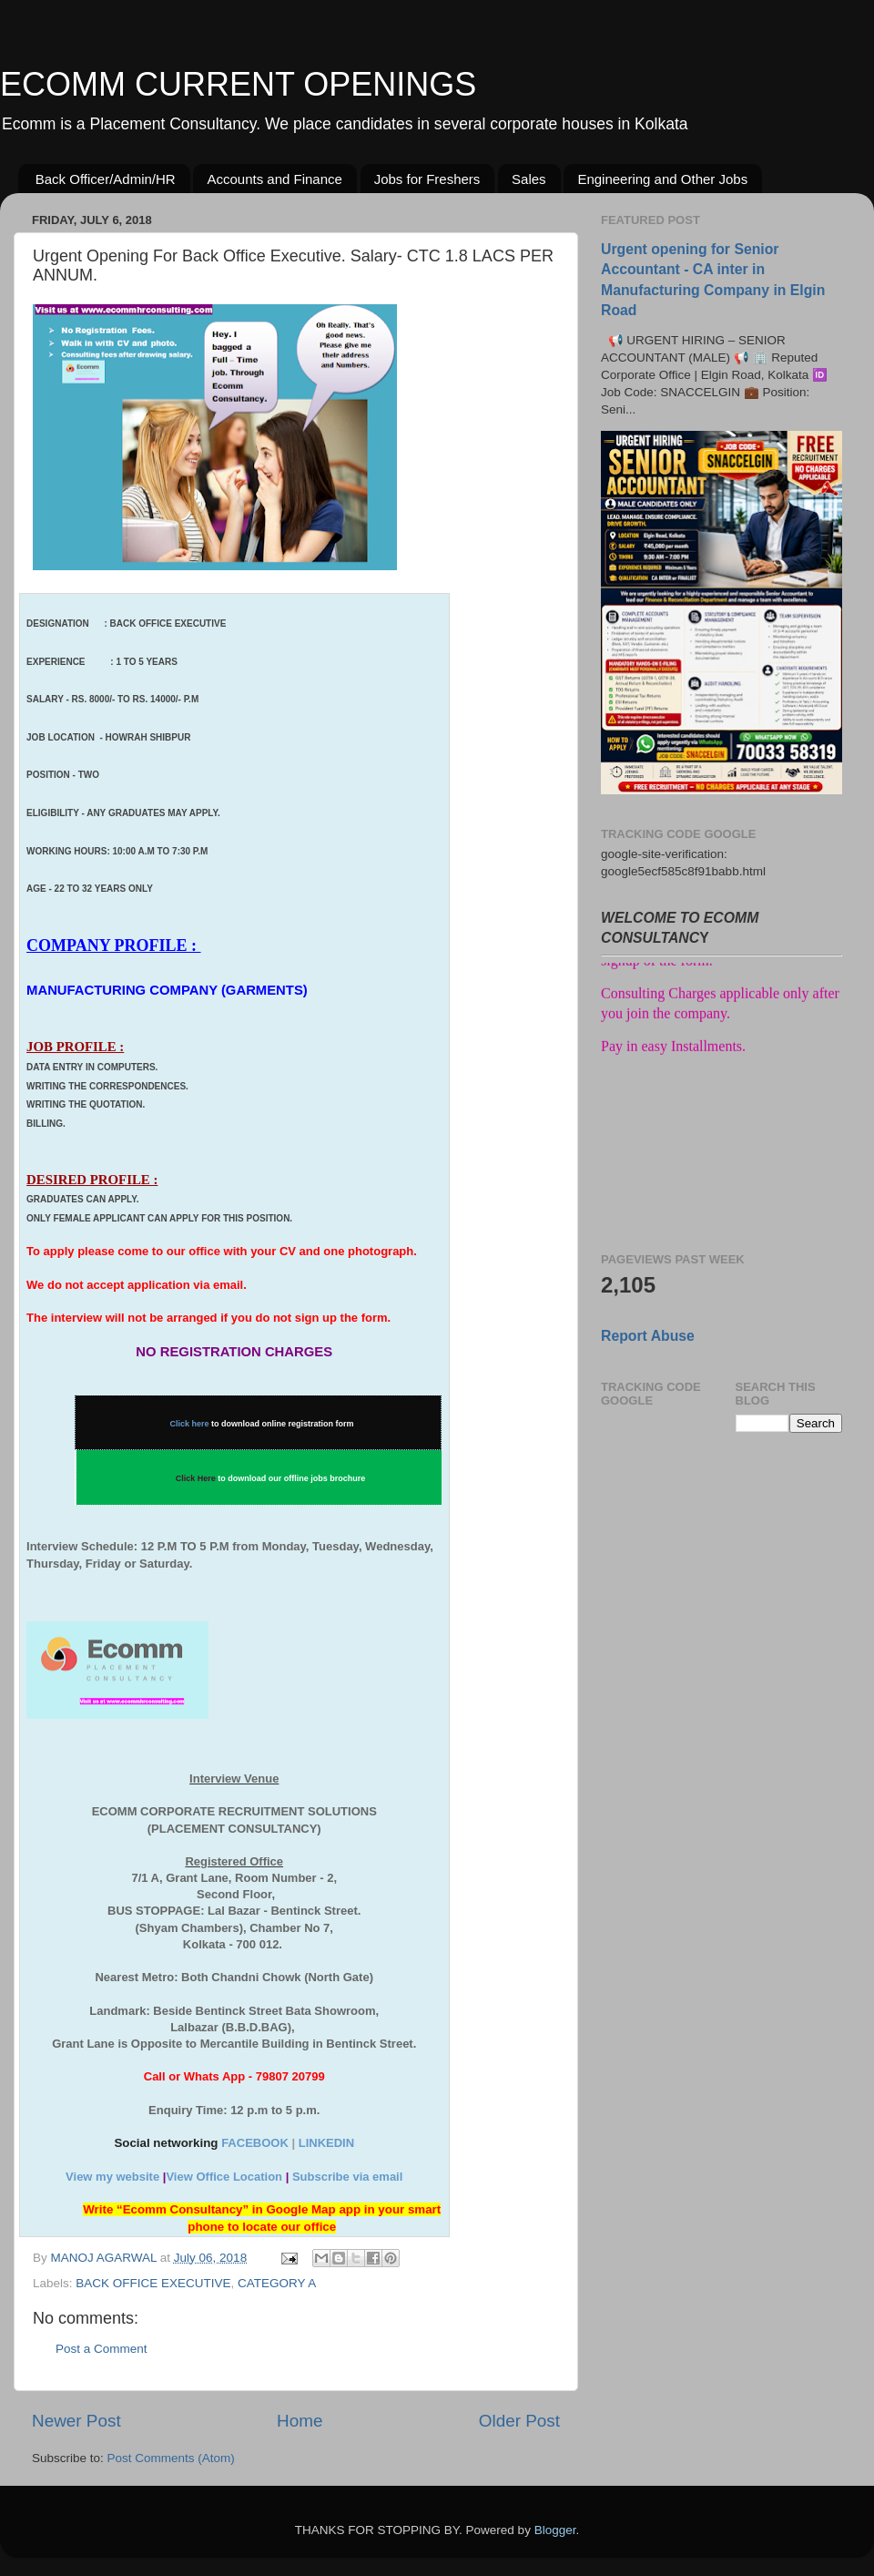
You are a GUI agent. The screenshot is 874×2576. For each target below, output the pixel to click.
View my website (112, 2176)
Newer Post (76, 2420)
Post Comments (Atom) (171, 2458)
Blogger (555, 2530)
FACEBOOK (255, 2143)
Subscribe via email (347, 2176)
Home (299, 2420)
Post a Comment (101, 2349)
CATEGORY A (277, 2283)
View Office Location (224, 2176)
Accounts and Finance (274, 179)
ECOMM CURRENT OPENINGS (238, 84)
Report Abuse (648, 1336)
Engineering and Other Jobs (662, 179)
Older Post (519, 2420)
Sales (529, 179)
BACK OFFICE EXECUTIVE (153, 2283)
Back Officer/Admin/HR (106, 179)
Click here (189, 1423)
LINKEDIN (326, 2143)
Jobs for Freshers (427, 179)
